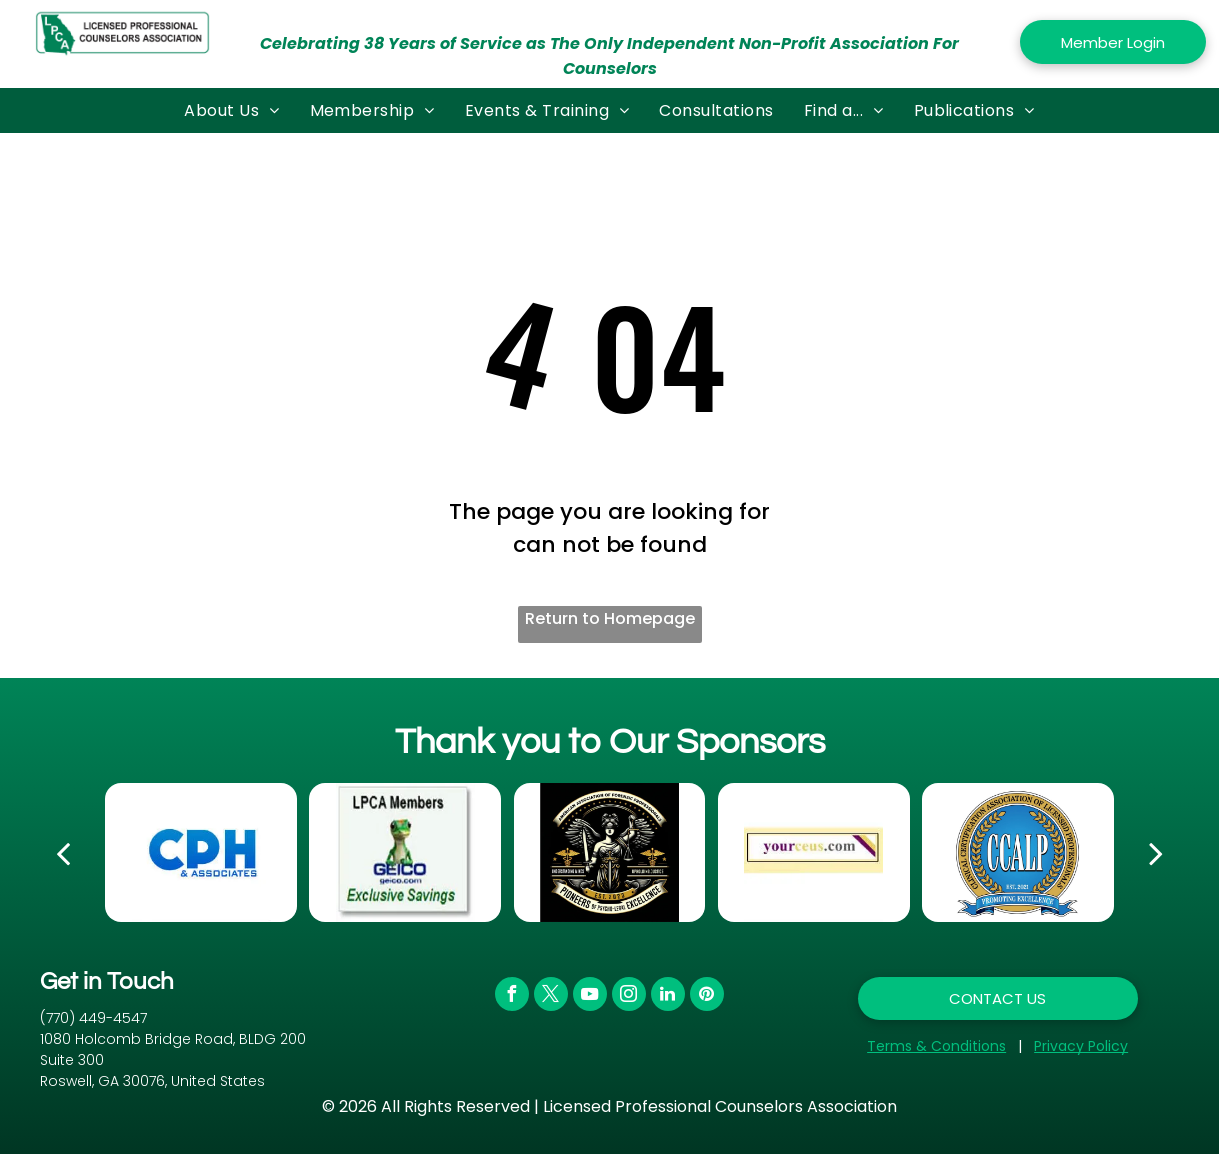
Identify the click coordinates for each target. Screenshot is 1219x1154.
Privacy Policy (1081, 1046)
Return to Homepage (610, 618)
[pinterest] (707, 996)
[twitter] (551, 996)
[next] (1156, 853)
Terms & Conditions (936, 1046)
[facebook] (512, 996)
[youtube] (590, 996)
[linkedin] (668, 996)
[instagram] (629, 996)
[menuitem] (231, 110)
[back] (63, 853)
